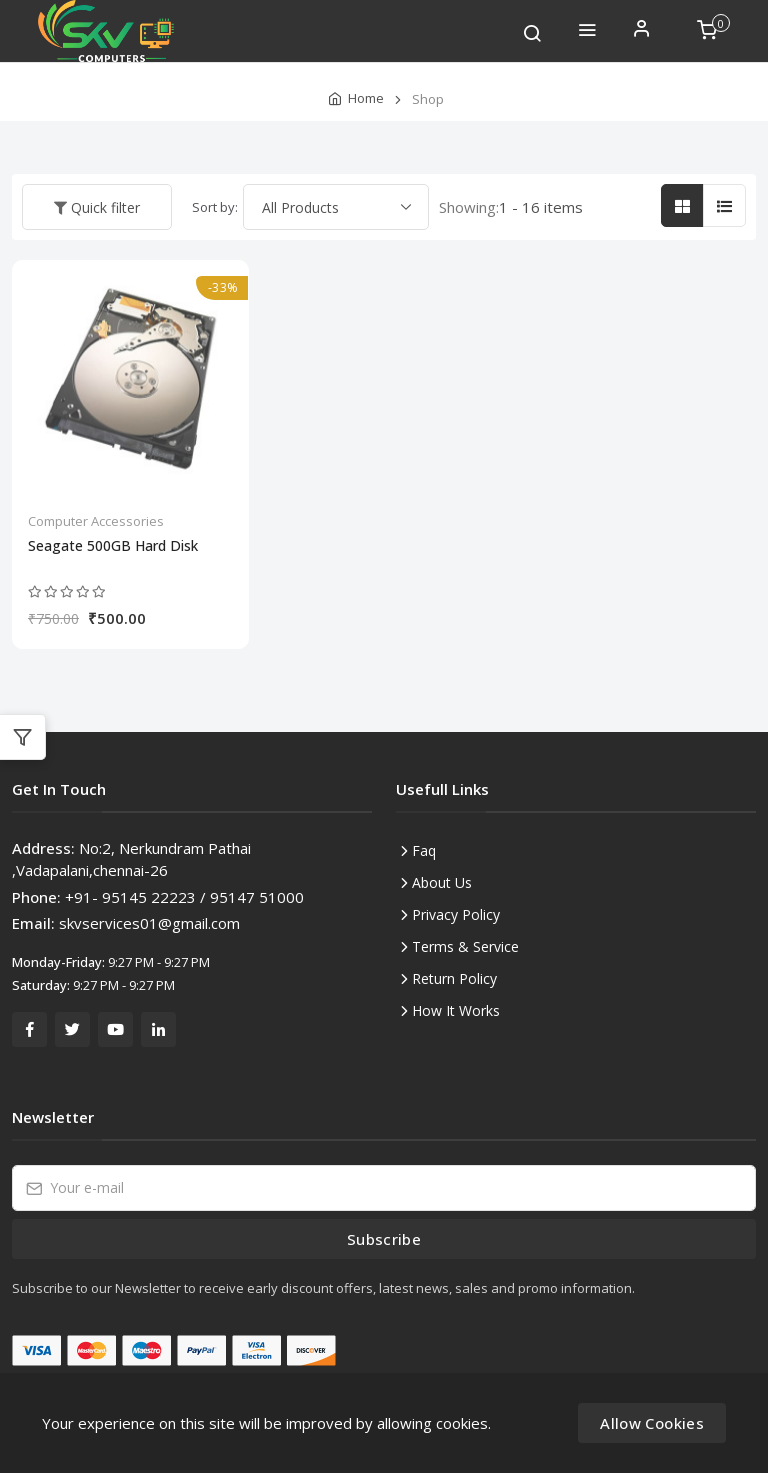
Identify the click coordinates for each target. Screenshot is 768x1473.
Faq (424, 850)
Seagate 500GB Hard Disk (113, 546)
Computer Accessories (96, 521)
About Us (442, 882)
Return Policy (454, 978)
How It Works (456, 1010)
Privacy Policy (456, 914)
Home (366, 98)
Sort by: (215, 207)
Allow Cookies (652, 1423)
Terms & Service (465, 946)
